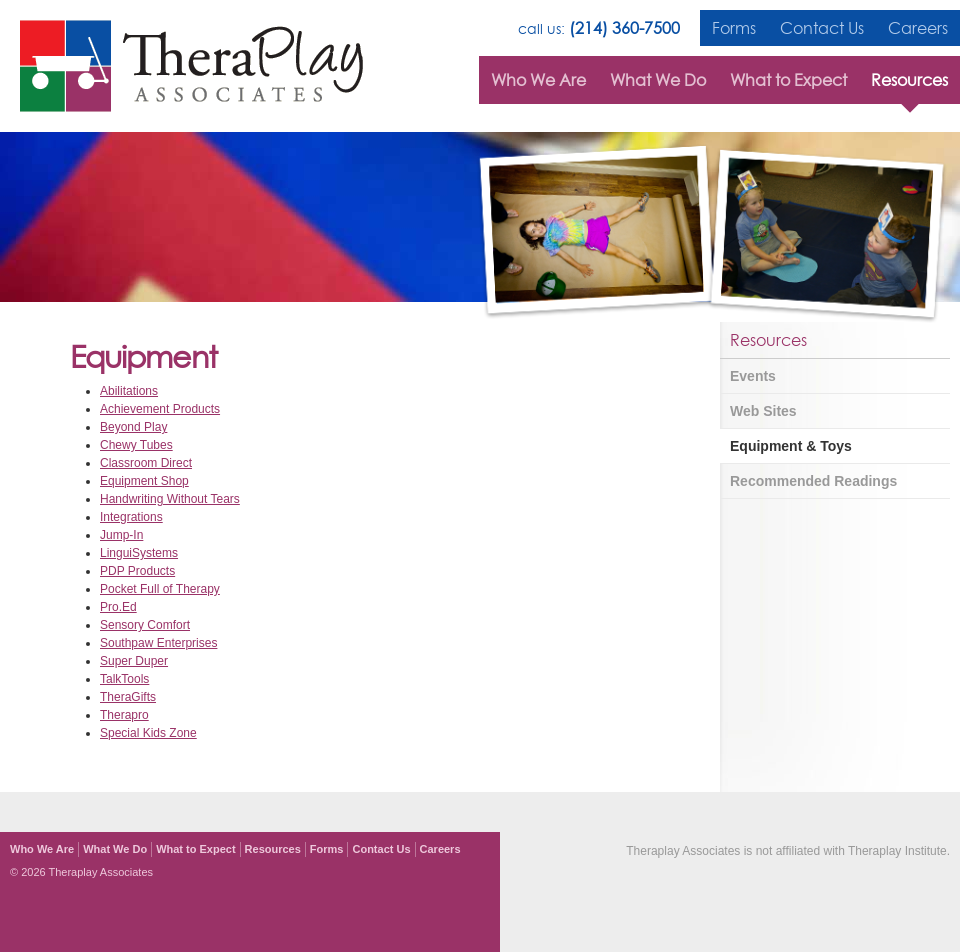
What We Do (658, 80)
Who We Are (538, 80)
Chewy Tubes (136, 445)
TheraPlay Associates (191, 66)
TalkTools (124, 679)
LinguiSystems (139, 553)
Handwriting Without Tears (170, 499)
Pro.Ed (118, 607)
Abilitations (129, 391)
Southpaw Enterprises (158, 643)
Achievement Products (160, 409)
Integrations (131, 517)
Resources (909, 80)
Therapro (124, 715)
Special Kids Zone (148, 733)
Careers (918, 28)
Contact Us (822, 28)
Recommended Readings (813, 481)
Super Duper (134, 661)
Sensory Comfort (145, 625)
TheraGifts (128, 697)
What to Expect (788, 80)
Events (753, 376)
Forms (734, 28)
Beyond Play (133, 427)
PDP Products (137, 571)
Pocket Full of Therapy (160, 589)
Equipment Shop (144, 481)
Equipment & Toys (791, 446)
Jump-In (121, 535)
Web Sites (763, 411)
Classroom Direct (146, 463)
